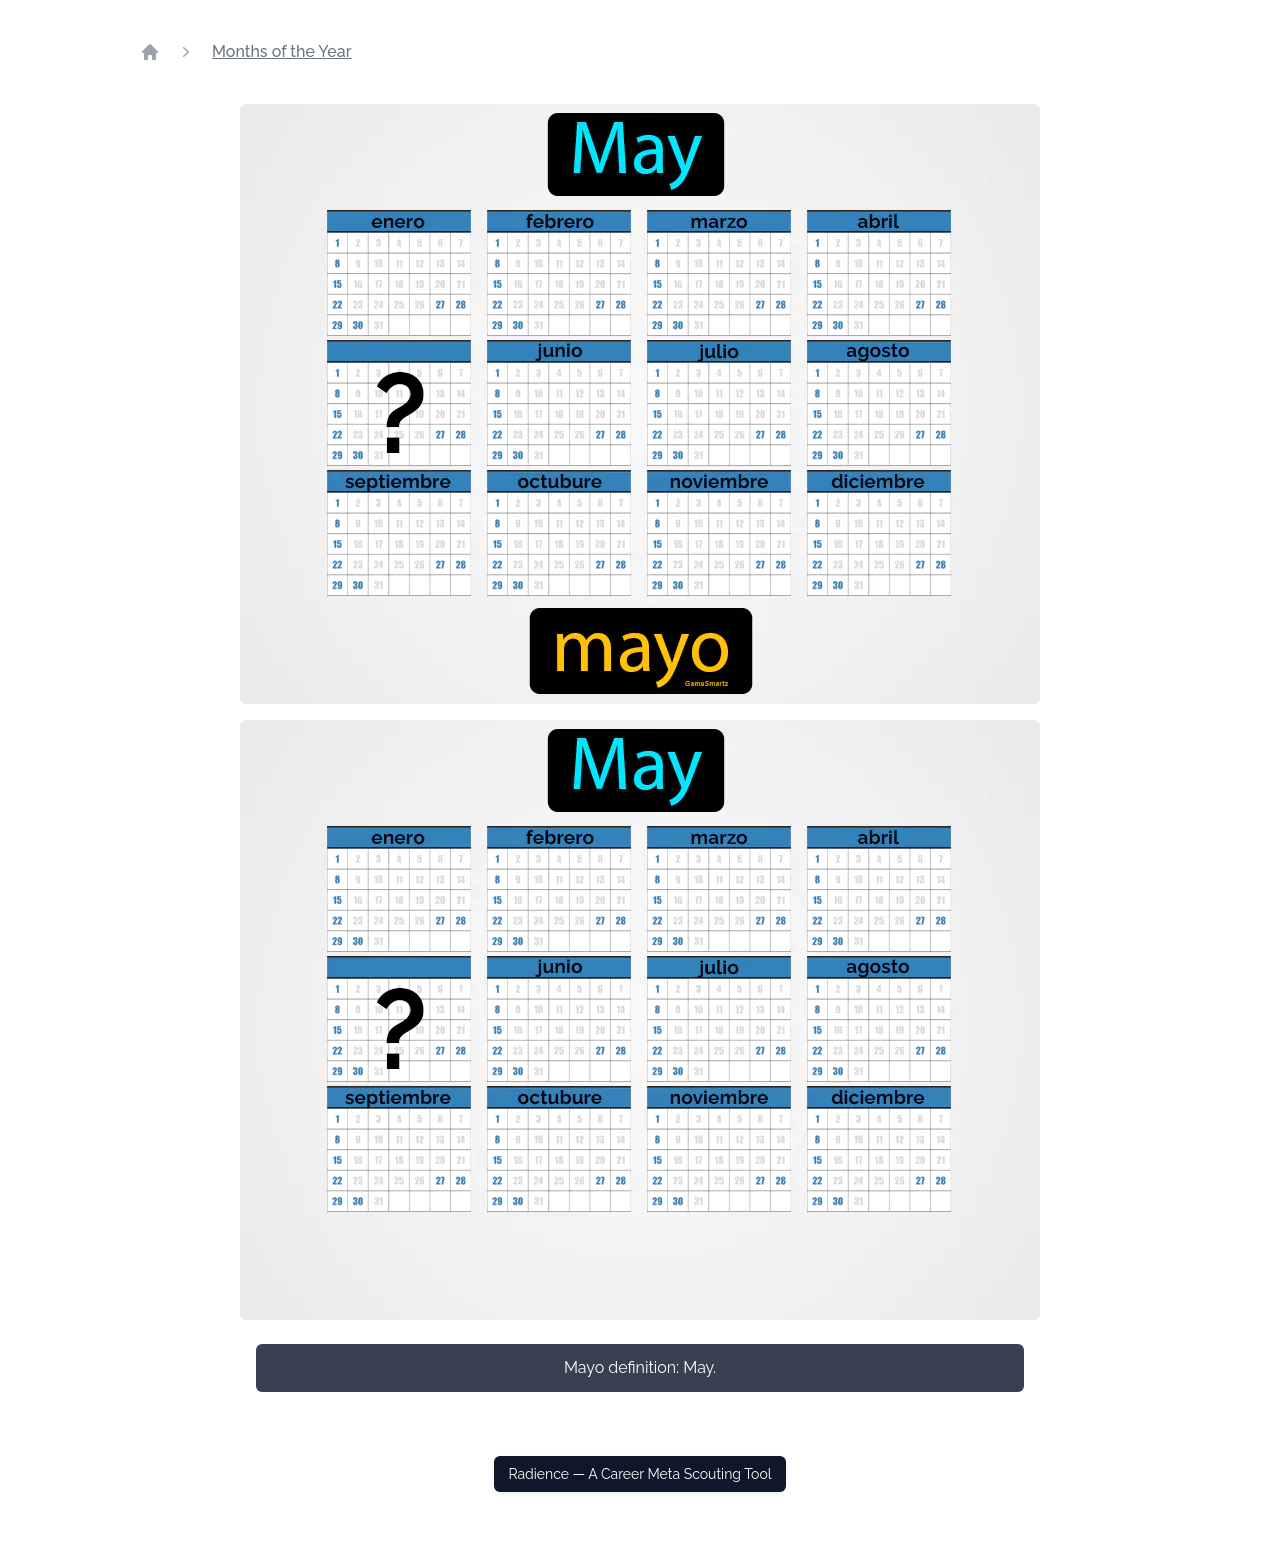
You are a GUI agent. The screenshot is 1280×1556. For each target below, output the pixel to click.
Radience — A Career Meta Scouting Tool (639, 1474)
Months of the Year (282, 51)
